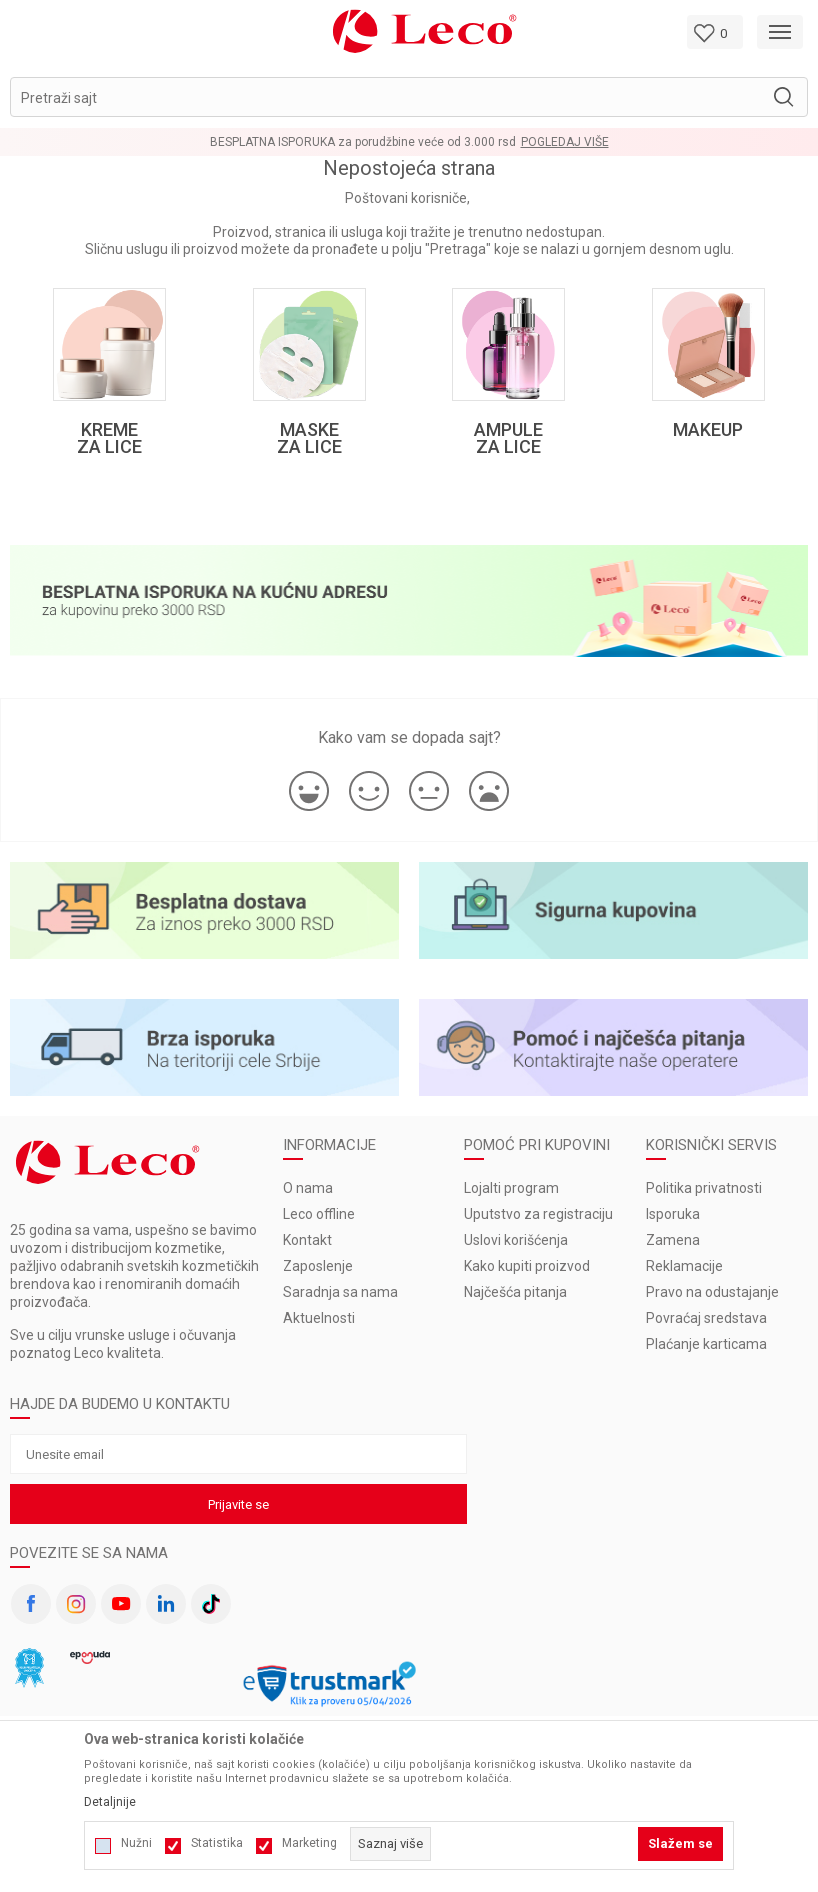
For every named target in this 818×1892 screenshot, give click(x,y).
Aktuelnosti (319, 1318)
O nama (308, 1188)
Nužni (136, 1843)
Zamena (673, 1240)
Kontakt (307, 1240)
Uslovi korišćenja (516, 1240)
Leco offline (319, 1214)
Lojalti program (511, 1188)
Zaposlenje (318, 1266)
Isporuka (673, 1214)
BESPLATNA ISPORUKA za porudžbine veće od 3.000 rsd (363, 142)
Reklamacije (684, 1266)
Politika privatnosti (704, 1188)
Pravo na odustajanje (712, 1292)
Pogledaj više (565, 142)
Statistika (217, 1843)
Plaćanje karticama (706, 1344)
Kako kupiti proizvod (527, 1266)
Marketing (309, 1843)
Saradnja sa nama (340, 1292)
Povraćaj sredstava (706, 1318)
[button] (409, 97)
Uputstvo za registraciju (538, 1214)
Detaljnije (110, 1802)
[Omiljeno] (715, 32)
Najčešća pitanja (515, 1292)
